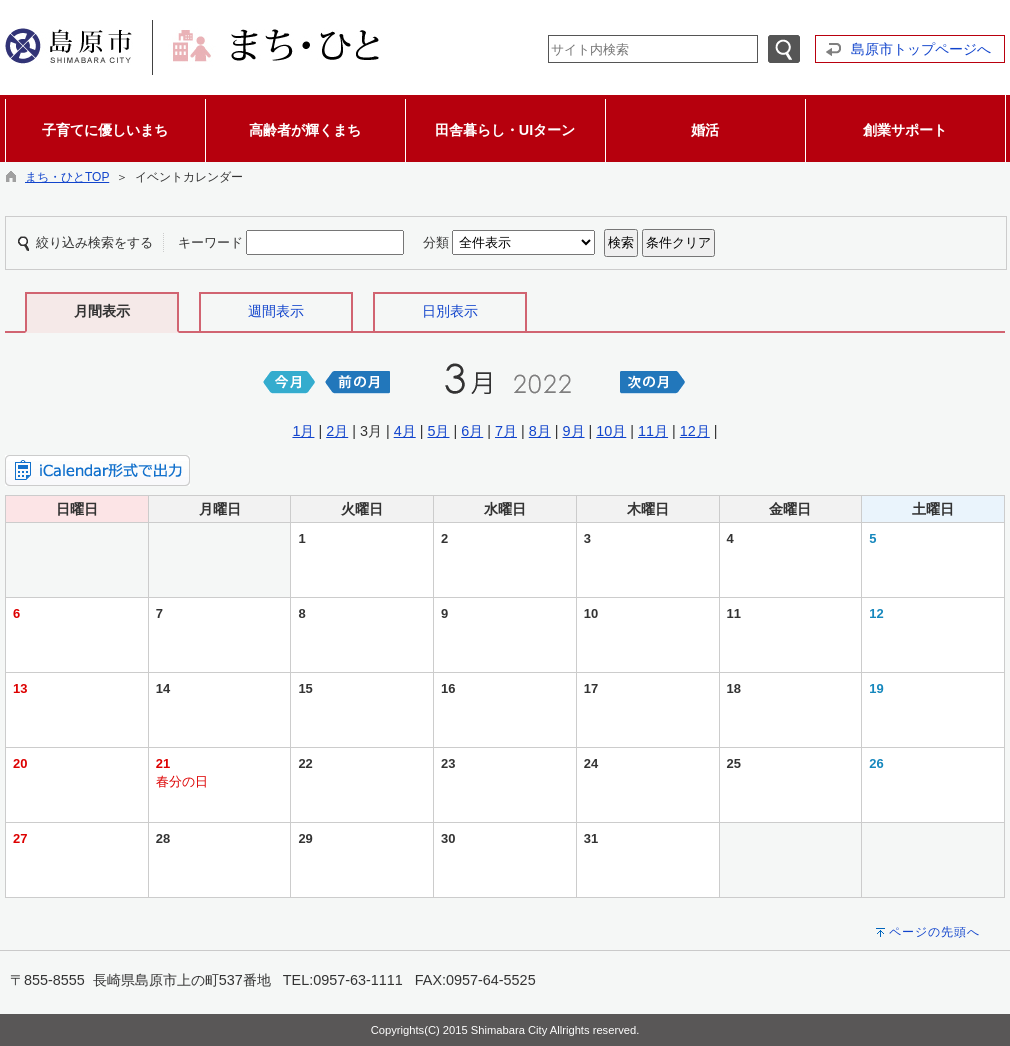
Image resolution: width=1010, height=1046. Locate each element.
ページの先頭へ (934, 932)
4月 (405, 431)
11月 (653, 431)
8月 (540, 431)
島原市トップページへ (921, 49)
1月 (303, 431)
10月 (611, 431)
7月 (506, 431)
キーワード (210, 242)
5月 (438, 431)
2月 (337, 431)
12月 (695, 431)
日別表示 (450, 311)
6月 (472, 431)
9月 (574, 431)
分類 (436, 242)
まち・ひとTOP (67, 177)
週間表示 (276, 311)
